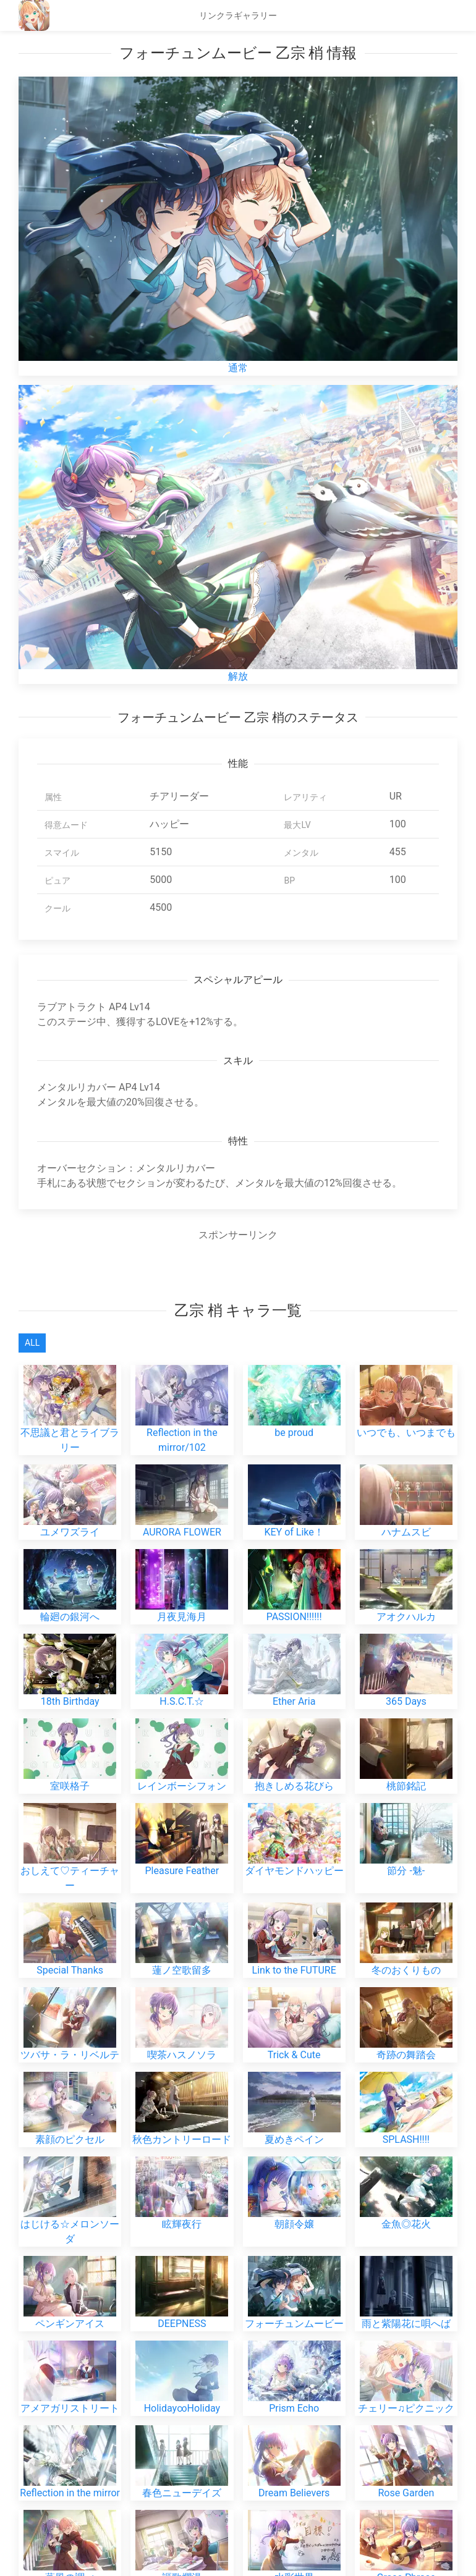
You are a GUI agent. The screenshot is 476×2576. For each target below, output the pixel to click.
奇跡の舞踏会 (406, 1888)
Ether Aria (294, 1595)
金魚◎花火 (406, 2057)
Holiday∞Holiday (182, 2241)
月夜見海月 (181, 1510)
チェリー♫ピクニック (406, 2241)
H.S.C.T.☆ (181, 1595)
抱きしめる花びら (294, 1634)
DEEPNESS (182, 2157)
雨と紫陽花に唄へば (406, 2157)
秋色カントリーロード (181, 1972)
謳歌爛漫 (182, 2319)
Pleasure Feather (182, 1719)
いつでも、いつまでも (406, 1387)
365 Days (406, 1595)
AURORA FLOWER (182, 1471)
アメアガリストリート (69, 2241)
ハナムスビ (406, 1471)
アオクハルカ (406, 1510)
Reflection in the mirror (70, 2280)
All (32, 1343)
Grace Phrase (405, 2319)
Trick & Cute (294, 1888)
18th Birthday (70, 1595)
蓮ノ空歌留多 (181, 1803)
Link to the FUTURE (294, 1803)
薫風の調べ (70, 2319)
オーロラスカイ (181, 2358)
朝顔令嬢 (294, 2057)
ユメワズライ (70, 1471)
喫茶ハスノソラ (181, 1888)
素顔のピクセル (69, 1972)
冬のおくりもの (406, 1803)
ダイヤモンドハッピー (294, 1719)
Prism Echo (294, 2241)
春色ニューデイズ (181, 2280)
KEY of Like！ (293, 1471)
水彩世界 (294, 2319)
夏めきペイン (294, 1972)
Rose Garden (406, 2280)
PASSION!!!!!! (294, 1510)
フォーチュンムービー (294, 2157)
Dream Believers (293, 2280)
